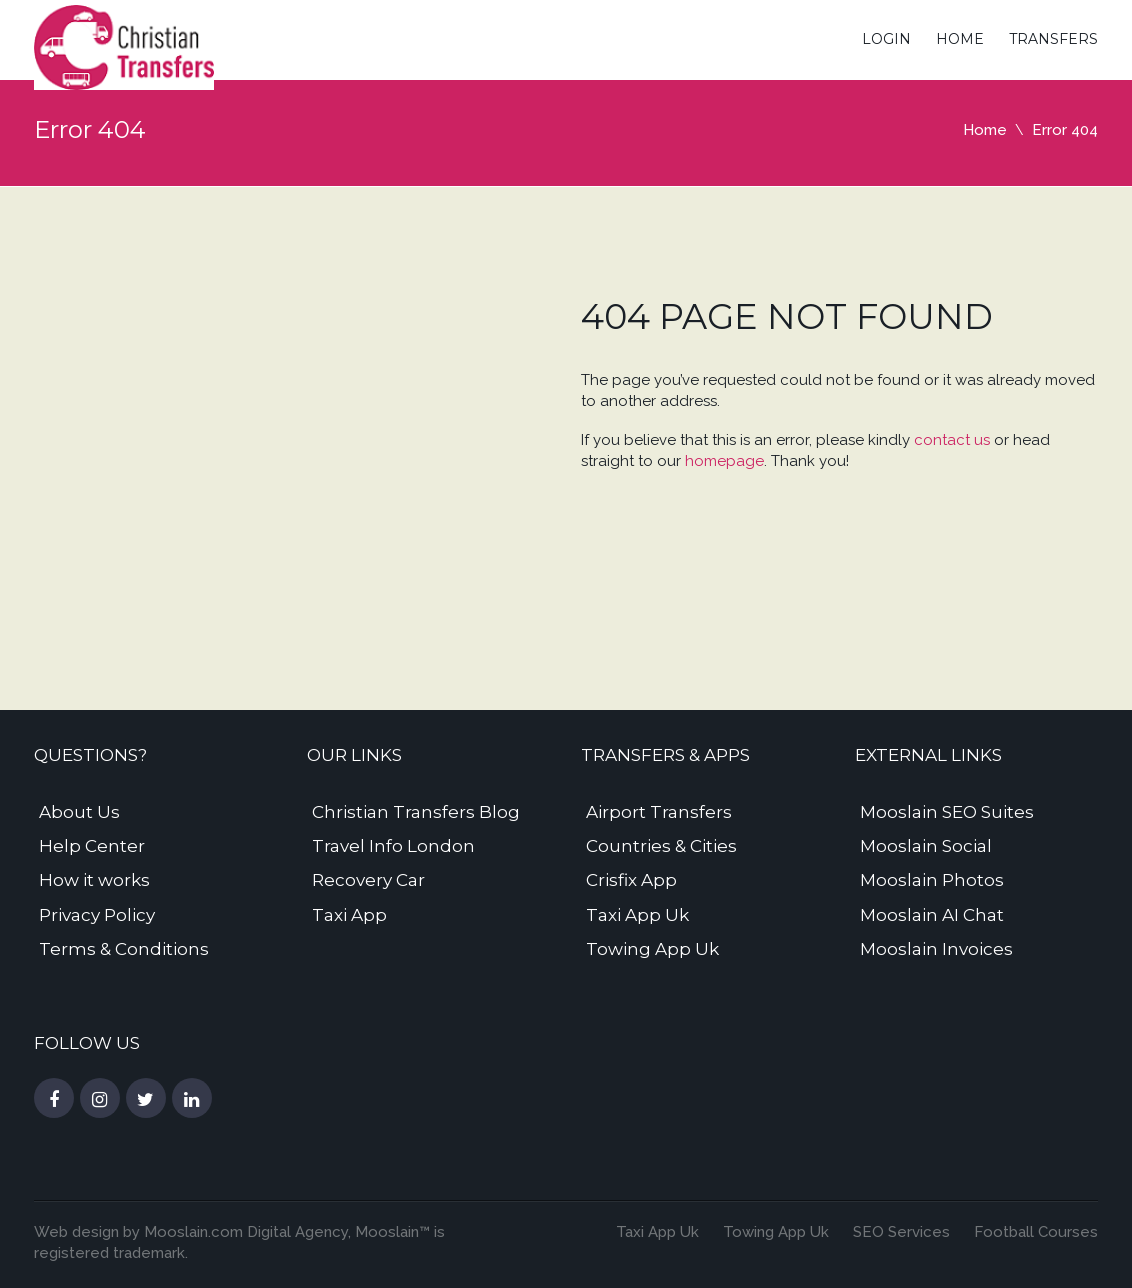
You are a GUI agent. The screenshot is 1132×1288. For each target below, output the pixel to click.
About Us (79, 812)
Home (960, 39)
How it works (94, 880)
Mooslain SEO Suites (947, 812)
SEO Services (901, 1232)
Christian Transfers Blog (416, 812)
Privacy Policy (97, 915)
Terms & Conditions (124, 949)
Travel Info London (393, 846)
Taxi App (349, 915)
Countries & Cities (661, 846)
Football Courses (1036, 1232)
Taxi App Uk (637, 915)
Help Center (92, 846)
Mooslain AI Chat (932, 915)
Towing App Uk (652, 949)
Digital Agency (295, 1232)
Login (886, 39)
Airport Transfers (659, 812)
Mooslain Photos (932, 880)
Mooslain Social (926, 846)
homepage (724, 461)
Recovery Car (368, 880)
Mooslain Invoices (936, 949)
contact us (952, 440)
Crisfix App (631, 880)
